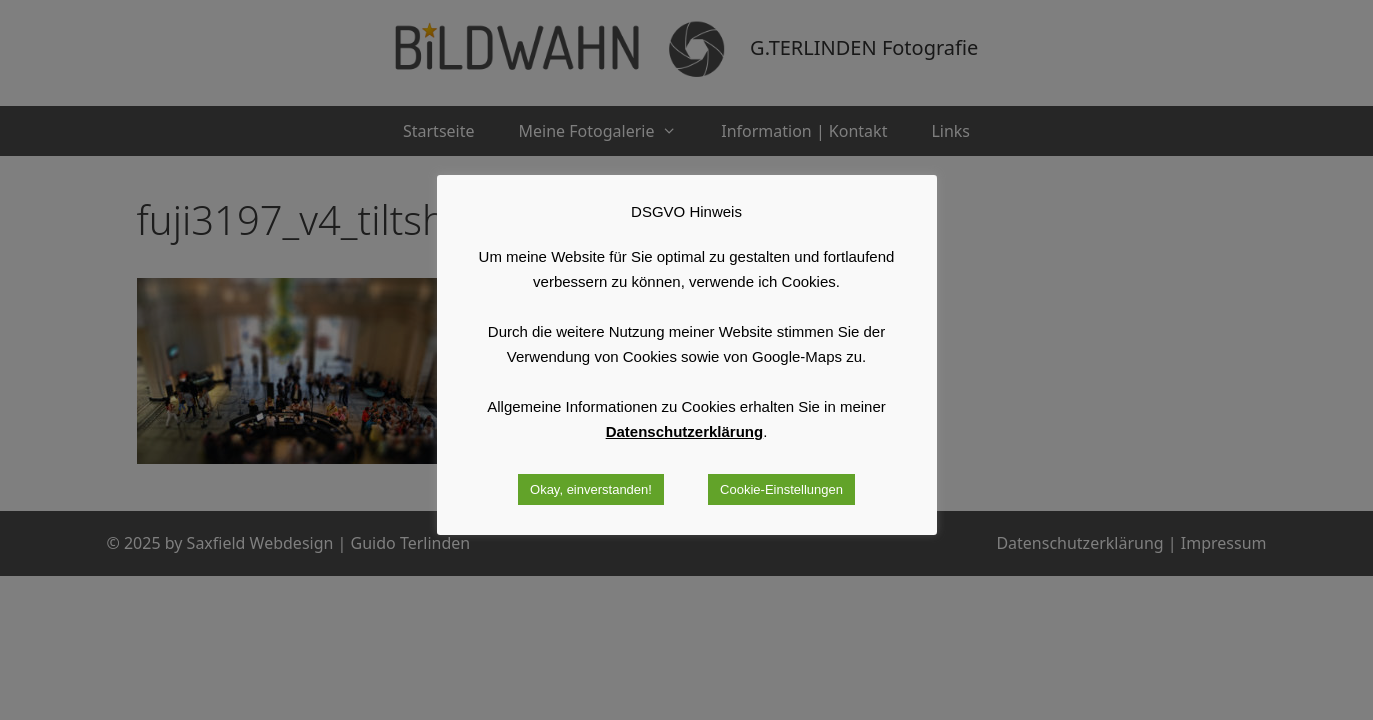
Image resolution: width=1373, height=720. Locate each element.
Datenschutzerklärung (685, 431)
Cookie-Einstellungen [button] (781, 489)
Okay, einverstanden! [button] (591, 489)
